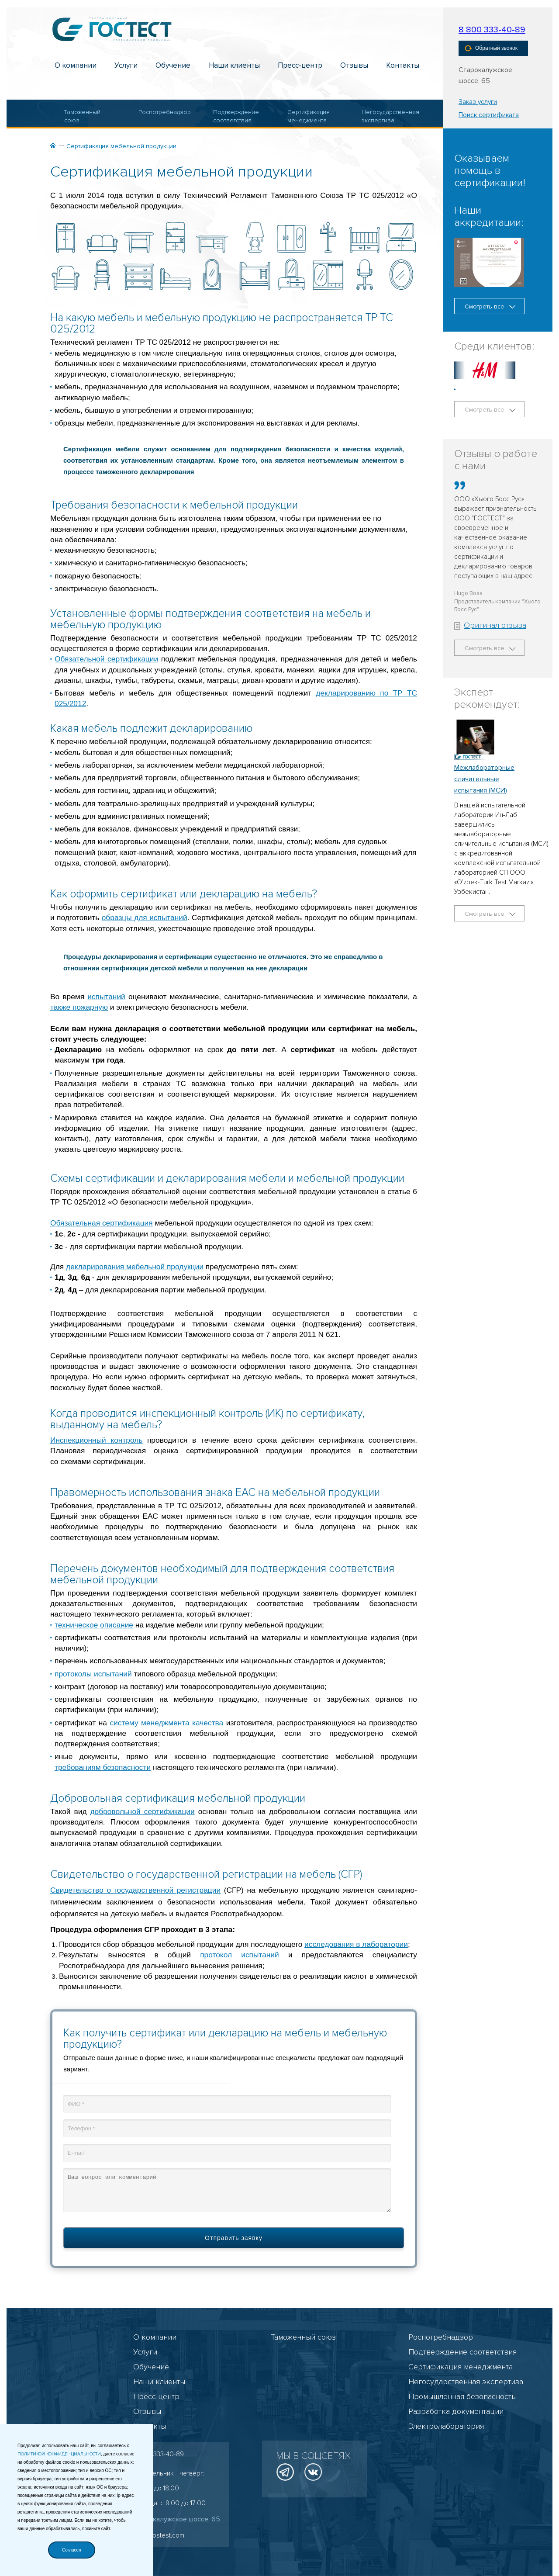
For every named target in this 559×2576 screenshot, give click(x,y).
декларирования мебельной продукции (135, 1266)
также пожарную (79, 1007)
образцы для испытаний (144, 917)
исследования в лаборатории (356, 1944)
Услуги (126, 65)
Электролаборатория (446, 2426)
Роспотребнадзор (160, 112)
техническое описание (94, 1624)
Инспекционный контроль (96, 1440)
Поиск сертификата (489, 115)
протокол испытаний (239, 1954)
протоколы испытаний (93, 1673)
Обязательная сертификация (101, 1223)
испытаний (106, 996)
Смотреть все (490, 306)
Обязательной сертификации (106, 658)
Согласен (71, 2550)
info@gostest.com (158, 2535)
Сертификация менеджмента (308, 116)
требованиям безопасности (103, 1767)
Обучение (172, 65)
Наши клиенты (234, 65)
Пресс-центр (300, 65)
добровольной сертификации (142, 1811)
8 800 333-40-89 (492, 29)
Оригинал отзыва (490, 625)
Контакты (402, 65)
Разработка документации (456, 2411)
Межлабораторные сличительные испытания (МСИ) (484, 779)
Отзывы (354, 65)
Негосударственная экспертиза (384, 116)
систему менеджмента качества (166, 1722)
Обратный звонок (491, 48)
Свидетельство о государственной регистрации (135, 1890)
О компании (76, 65)
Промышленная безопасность (462, 2396)
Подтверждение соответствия (235, 116)
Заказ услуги (478, 102)
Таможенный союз (82, 116)
